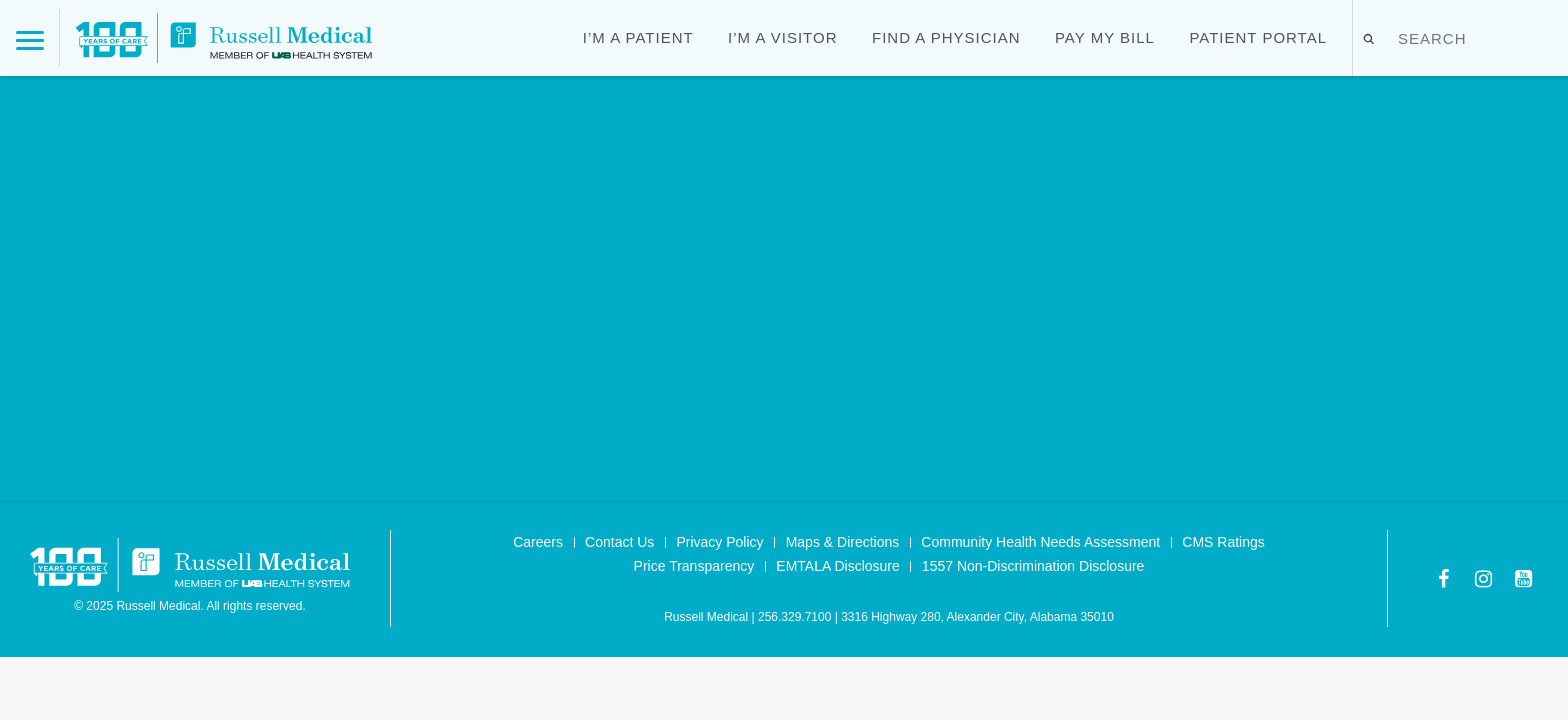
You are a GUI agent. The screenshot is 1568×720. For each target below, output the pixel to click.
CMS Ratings (1223, 542)
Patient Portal (1258, 37)
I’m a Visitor (782, 37)
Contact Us (619, 542)
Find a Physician (946, 37)
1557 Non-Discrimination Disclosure (1033, 566)
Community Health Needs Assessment (1040, 542)
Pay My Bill (1105, 37)
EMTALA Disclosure (837, 566)
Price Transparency (694, 566)
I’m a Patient (638, 37)
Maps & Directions (843, 542)
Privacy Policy (719, 542)
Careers (538, 542)
